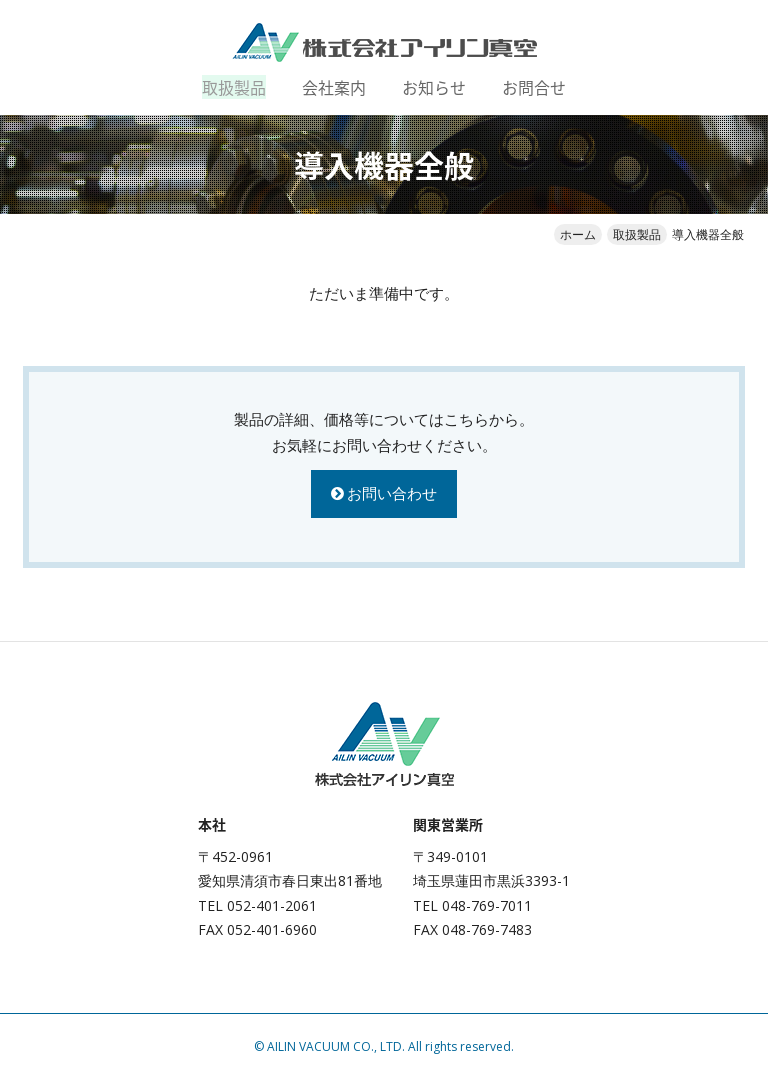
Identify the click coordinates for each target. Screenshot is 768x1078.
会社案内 (334, 87)
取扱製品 (234, 87)
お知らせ (434, 87)
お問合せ (534, 87)
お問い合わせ (392, 493)
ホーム (578, 234)
